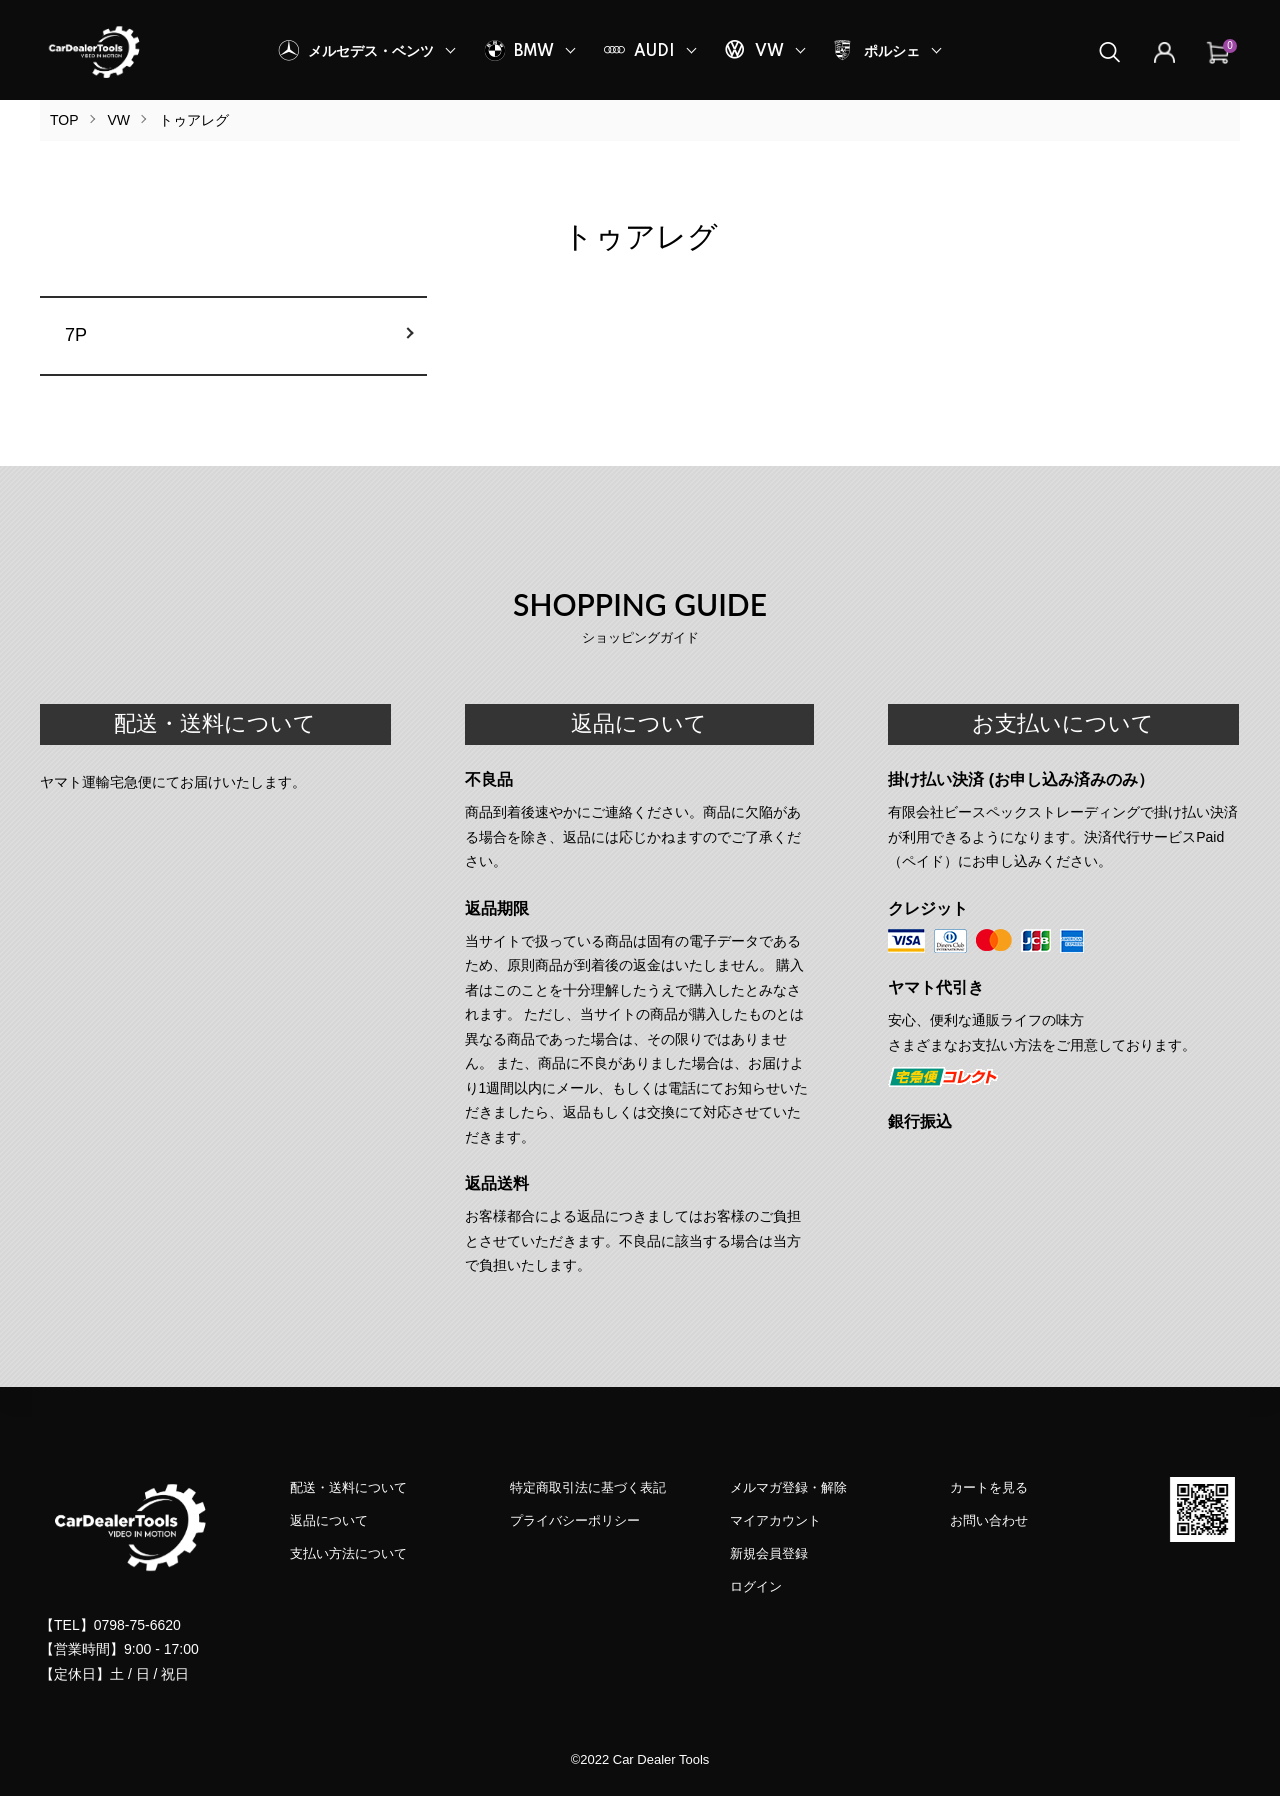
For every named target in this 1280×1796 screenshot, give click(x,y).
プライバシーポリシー (575, 1520)
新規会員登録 (769, 1553)
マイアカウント (775, 1520)
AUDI (654, 52)
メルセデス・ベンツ (371, 52)
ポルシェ (892, 52)
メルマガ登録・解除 (788, 1487)
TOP (64, 120)
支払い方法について (348, 1553)
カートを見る (989, 1487)
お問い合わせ (989, 1520)
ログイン (756, 1586)
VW (769, 52)
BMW (534, 52)
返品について (329, 1520)
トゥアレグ (194, 120)
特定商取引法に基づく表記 (588, 1487)
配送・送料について (348, 1487)
